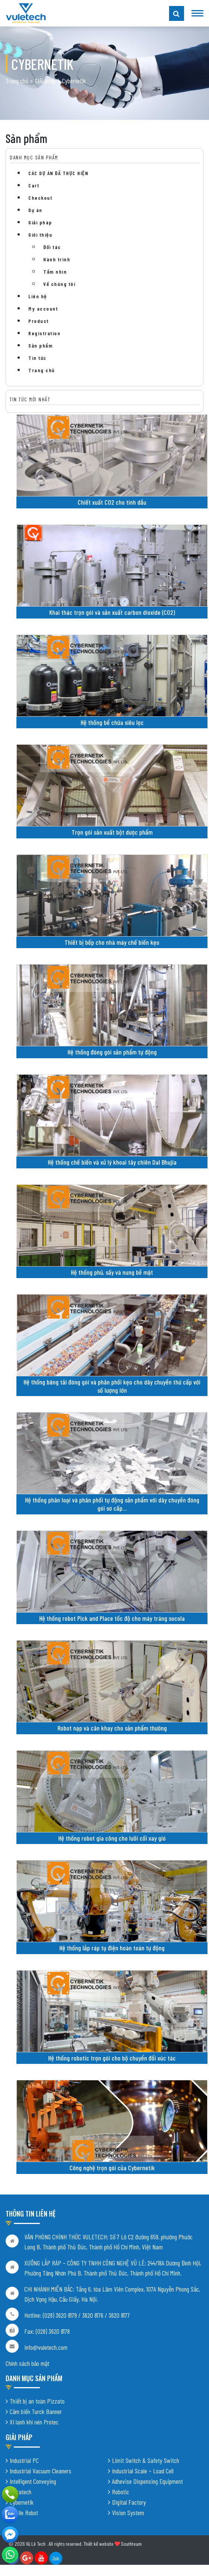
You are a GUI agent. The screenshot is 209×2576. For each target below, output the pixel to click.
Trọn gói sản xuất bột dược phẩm (112, 832)
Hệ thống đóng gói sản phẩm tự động (112, 1052)
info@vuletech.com (46, 2347)
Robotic (120, 2492)
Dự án (35, 210)
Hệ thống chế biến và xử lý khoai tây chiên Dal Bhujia (112, 1162)
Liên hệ (37, 296)
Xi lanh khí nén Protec (34, 2422)
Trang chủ (17, 81)
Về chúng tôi (59, 284)
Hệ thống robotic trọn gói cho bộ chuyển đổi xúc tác (112, 2058)
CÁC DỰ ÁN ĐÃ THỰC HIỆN (58, 173)
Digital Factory (129, 2502)
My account (43, 308)
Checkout (40, 197)
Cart (33, 185)
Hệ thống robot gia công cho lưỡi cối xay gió (112, 1838)
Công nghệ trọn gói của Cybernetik (112, 2168)
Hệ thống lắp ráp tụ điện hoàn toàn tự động (112, 1948)
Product (38, 321)
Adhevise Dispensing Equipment (147, 2481)
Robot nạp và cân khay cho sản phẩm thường (112, 1728)
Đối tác (52, 247)
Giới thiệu (40, 234)
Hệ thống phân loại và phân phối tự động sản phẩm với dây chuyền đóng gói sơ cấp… (112, 1504)
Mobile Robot (24, 2512)
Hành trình (56, 259)
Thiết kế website (98, 2544)
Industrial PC (24, 2460)
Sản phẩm (40, 345)
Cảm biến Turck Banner (36, 2411)
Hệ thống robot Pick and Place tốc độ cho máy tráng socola (112, 1618)
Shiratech (20, 2492)
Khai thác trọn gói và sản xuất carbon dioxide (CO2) (112, 612)
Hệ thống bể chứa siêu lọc (112, 722)
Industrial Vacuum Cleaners (40, 2471)
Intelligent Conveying (33, 2481)
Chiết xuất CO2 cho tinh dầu (112, 502)
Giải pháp (45, 81)
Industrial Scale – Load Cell (143, 2471)
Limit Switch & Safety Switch (145, 2460)
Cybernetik (22, 2502)
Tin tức (37, 358)
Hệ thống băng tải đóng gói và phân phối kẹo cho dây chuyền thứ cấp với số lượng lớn (112, 1386)
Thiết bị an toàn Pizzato (37, 2401)
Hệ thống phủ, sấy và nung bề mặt (112, 1272)
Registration (44, 333)
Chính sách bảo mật (27, 2363)
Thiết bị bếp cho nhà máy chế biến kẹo (112, 942)
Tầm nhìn (55, 271)
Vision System (128, 2512)
